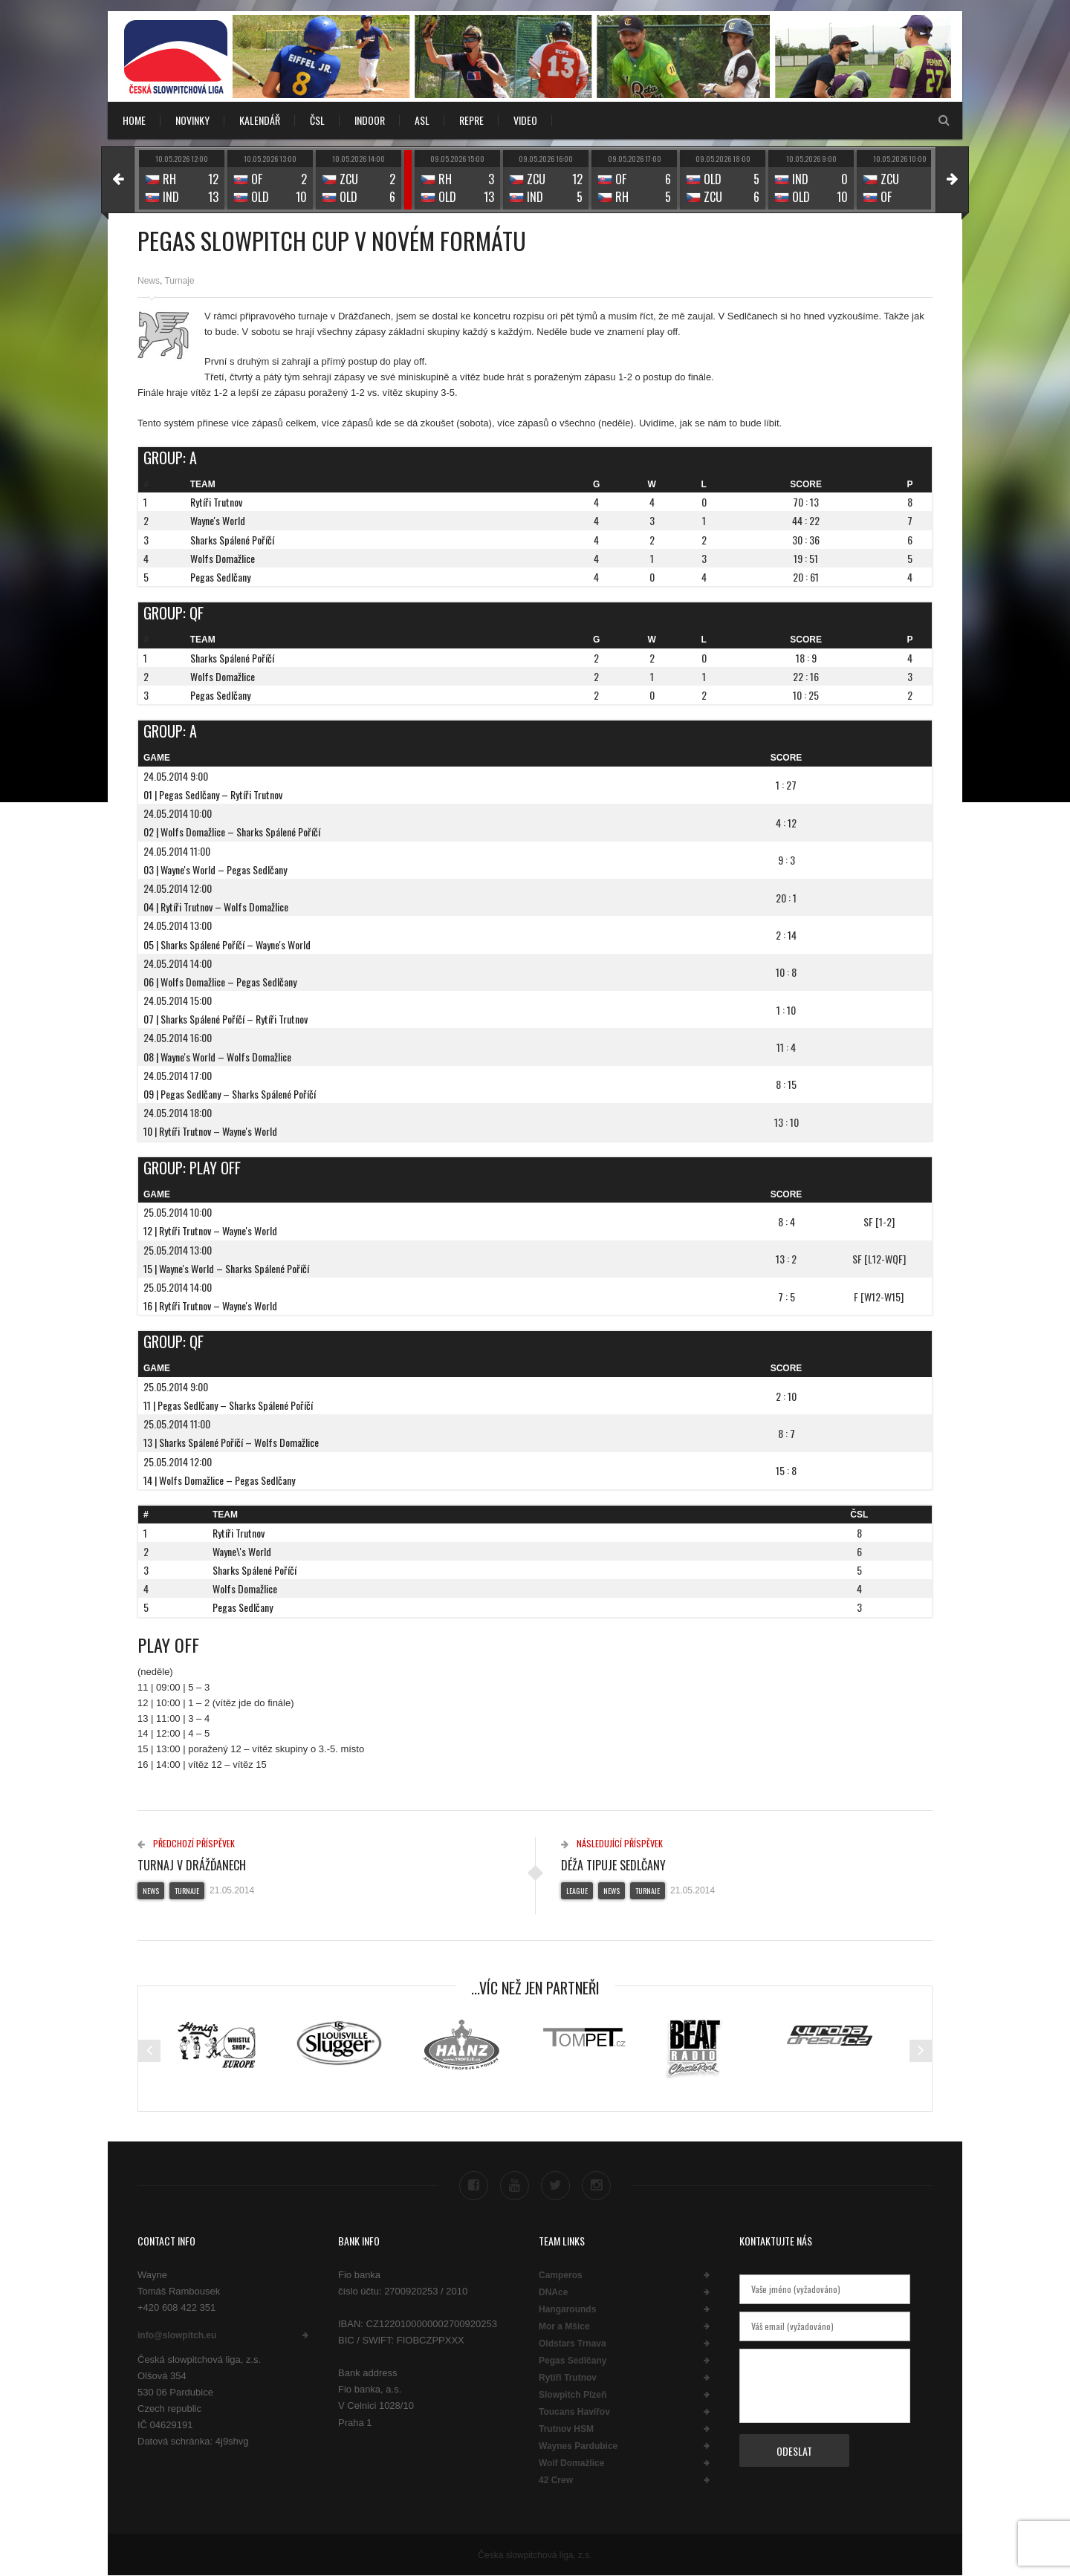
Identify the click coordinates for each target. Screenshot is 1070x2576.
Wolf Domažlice (571, 2463)
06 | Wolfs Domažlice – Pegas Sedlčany (219, 981)
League (577, 1890)
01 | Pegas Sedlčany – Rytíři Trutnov (212, 794)
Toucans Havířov (574, 2412)
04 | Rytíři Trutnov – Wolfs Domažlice (215, 906)
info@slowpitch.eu (176, 2335)
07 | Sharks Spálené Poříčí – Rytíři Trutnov (225, 1019)
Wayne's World (217, 520)
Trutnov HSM (566, 2429)
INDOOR (369, 120)
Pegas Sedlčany (220, 577)
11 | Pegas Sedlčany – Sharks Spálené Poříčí (228, 1405)
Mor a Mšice (564, 2326)
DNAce (553, 2292)
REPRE (471, 120)
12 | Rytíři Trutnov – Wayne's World (210, 1230)
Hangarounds (567, 2309)
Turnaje (179, 281)
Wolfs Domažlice (222, 558)
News (148, 281)
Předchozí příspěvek (186, 1843)
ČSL (317, 120)
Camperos (561, 2275)
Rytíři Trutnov (216, 502)
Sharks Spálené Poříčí (232, 539)
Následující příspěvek (612, 1843)
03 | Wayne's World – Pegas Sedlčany (215, 869)
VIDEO (525, 120)
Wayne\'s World (242, 1551)
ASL (422, 120)
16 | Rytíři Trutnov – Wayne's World (210, 1305)
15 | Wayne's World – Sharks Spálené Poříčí (226, 1268)
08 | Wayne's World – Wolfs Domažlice (217, 1056)
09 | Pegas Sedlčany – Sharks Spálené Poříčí (229, 1094)
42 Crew (556, 2480)
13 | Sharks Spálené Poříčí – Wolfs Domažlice (231, 1442)
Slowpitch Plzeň (572, 2395)
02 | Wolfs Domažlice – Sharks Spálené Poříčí (231, 831)
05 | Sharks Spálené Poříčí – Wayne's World (227, 944)
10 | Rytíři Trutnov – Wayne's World (210, 1131)
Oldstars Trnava (572, 2343)
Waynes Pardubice (578, 2446)
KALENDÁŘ (259, 120)
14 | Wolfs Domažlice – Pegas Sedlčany (219, 1480)
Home (134, 120)
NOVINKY (192, 120)
